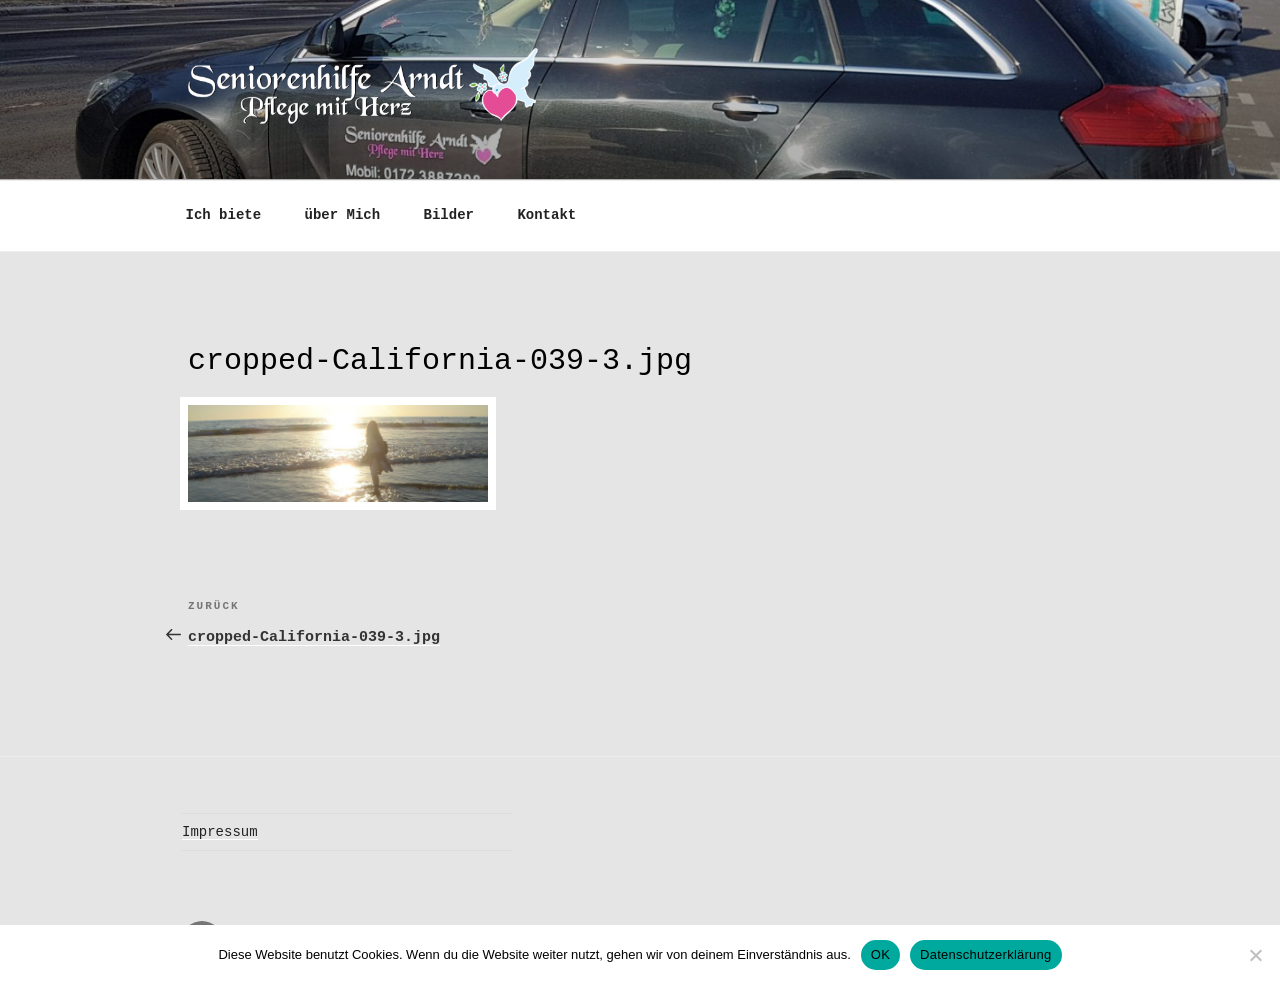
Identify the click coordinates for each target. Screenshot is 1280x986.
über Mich (343, 213)
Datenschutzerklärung (985, 954)
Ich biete (224, 213)
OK (880, 954)
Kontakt (546, 213)
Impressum (220, 826)
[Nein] (1255, 955)
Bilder (449, 213)
